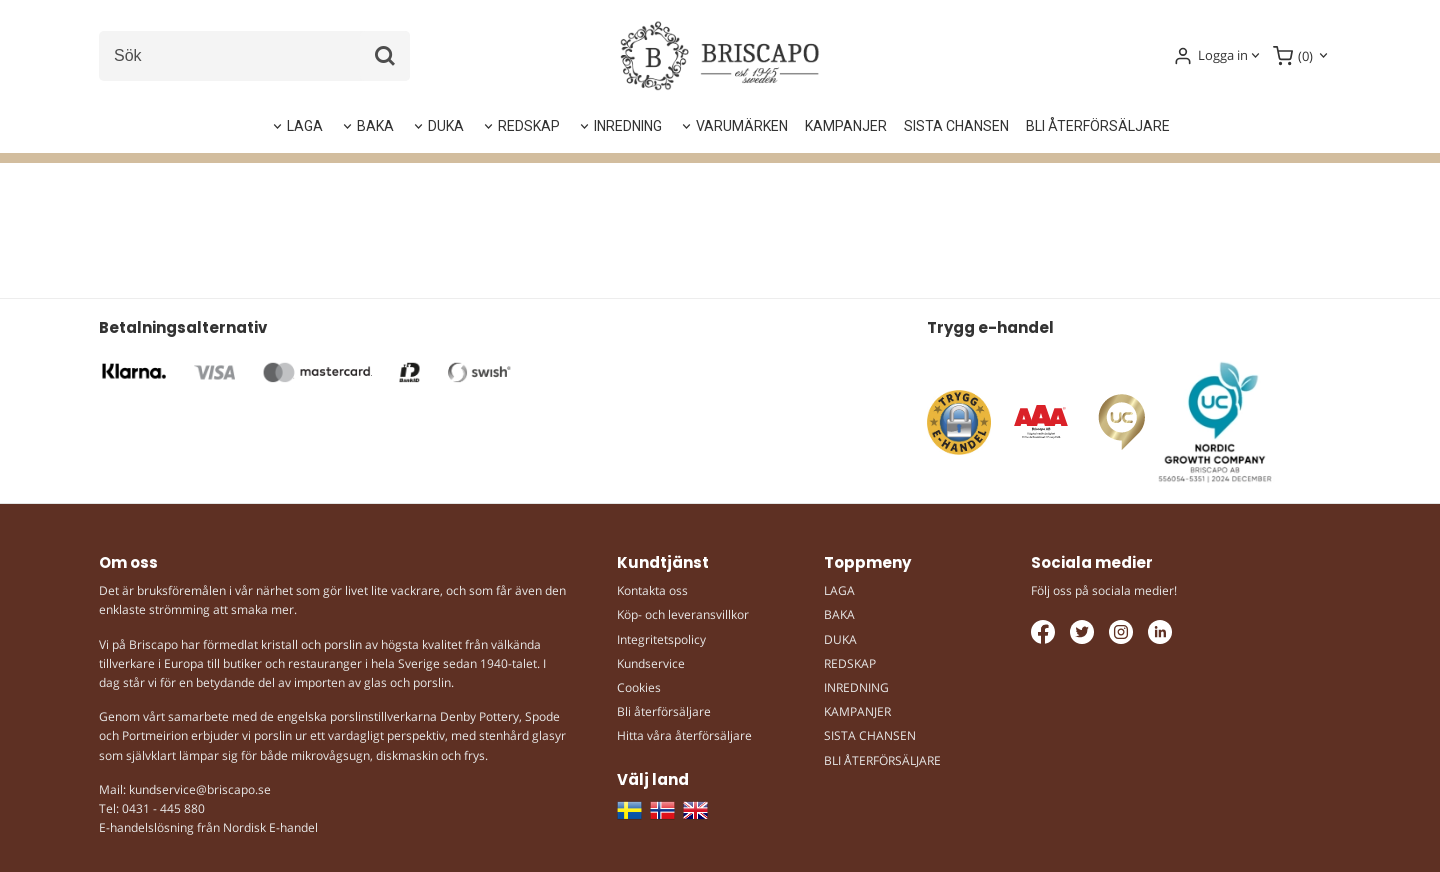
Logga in (1223, 55)
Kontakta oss (652, 590)
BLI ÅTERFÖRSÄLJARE (1098, 126)
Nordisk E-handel (270, 827)
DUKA (446, 126)
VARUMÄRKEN (742, 126)
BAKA (375, 126)
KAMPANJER (846, 126)
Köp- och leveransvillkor (683, 614)
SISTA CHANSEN (956, 126)
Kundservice (651, 663)
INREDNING (628, 126)
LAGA (305, 126)
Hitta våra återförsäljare (684, 735)
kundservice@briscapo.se (200, 789)
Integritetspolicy (661, 639)
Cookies (639, 687)
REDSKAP (529, 126)
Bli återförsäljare (664, 711)
